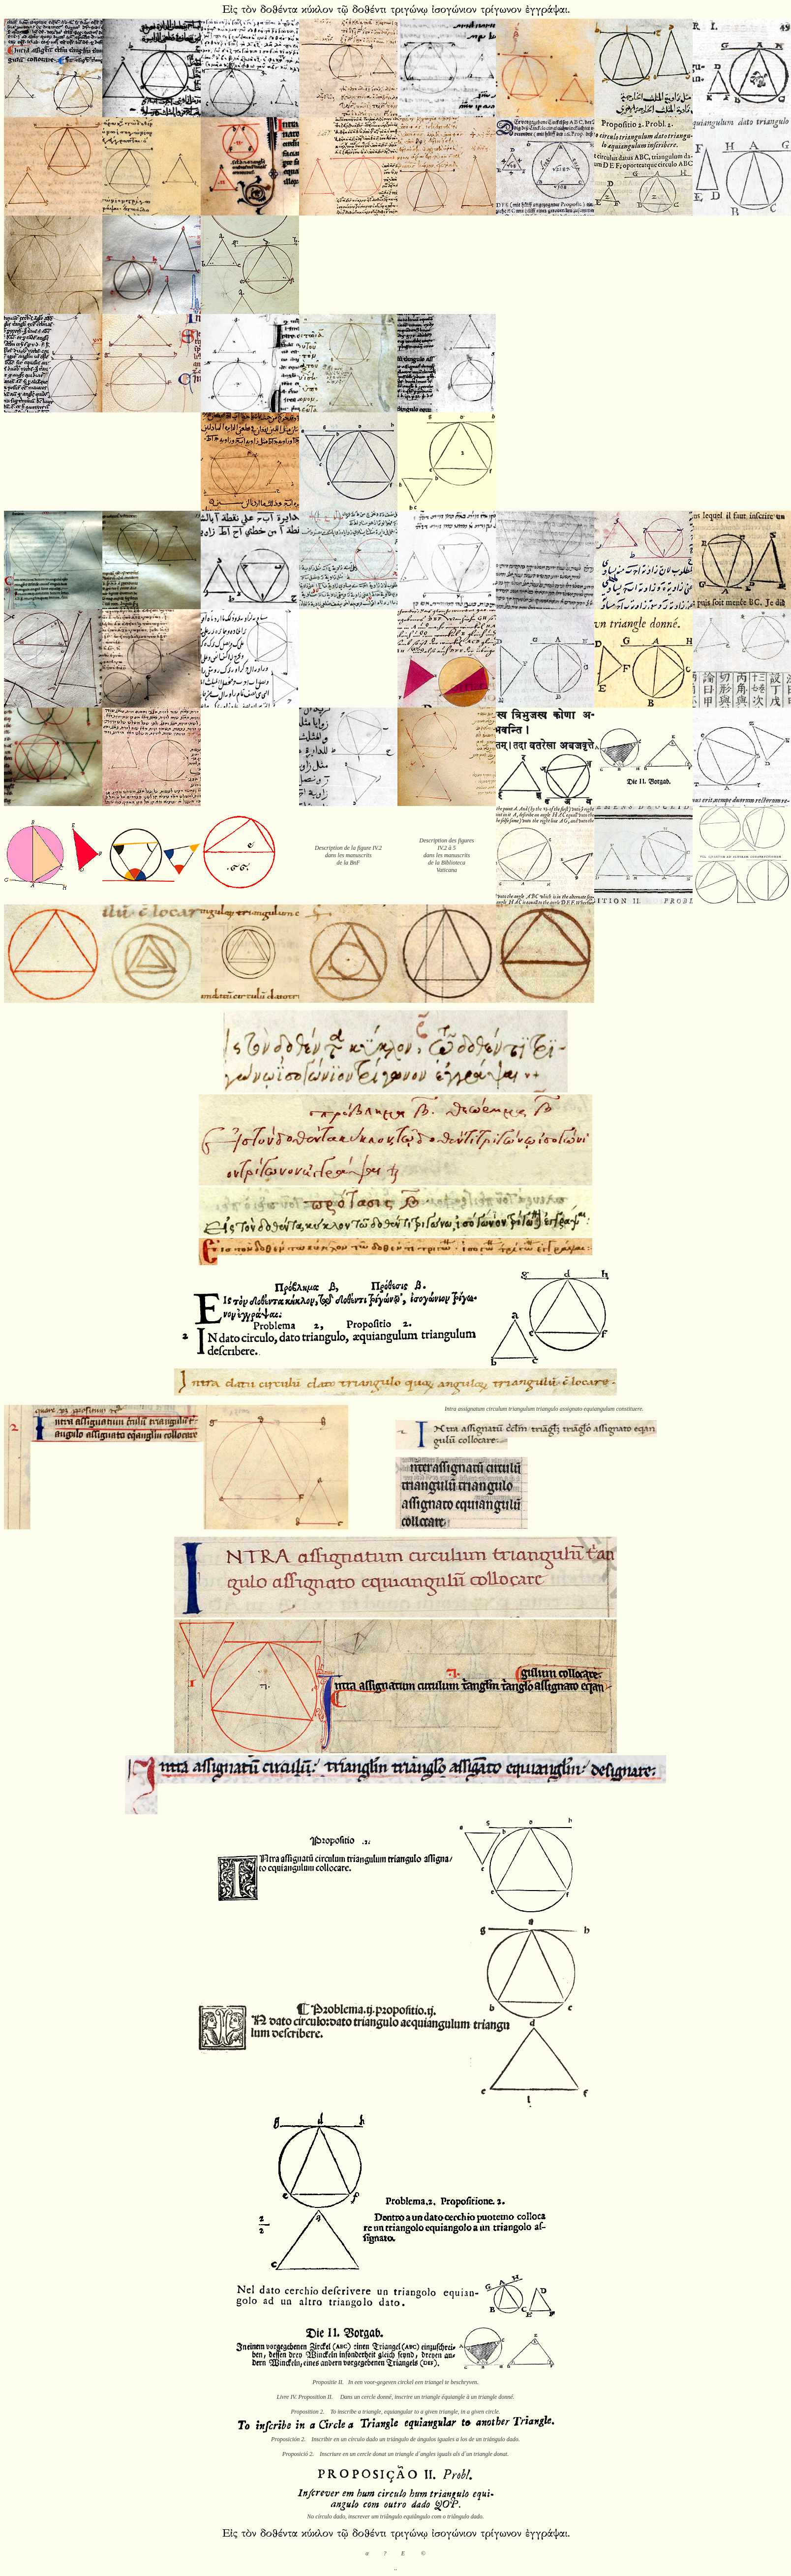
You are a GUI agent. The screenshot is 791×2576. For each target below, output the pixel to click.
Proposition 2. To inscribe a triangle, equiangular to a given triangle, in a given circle (395, 2411)
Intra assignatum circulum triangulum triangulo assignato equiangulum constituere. (544, 1408)
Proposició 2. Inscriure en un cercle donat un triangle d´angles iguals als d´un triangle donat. (395, 2454)
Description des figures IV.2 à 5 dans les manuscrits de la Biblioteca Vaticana (446, 855)
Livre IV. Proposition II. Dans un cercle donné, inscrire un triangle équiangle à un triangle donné (395, 2396)
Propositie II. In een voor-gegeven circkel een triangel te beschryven (394, 2382)
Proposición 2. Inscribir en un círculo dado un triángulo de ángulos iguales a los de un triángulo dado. (395, 2439)
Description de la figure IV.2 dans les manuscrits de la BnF (348, 855)
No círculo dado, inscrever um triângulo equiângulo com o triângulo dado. (395, 2516)
